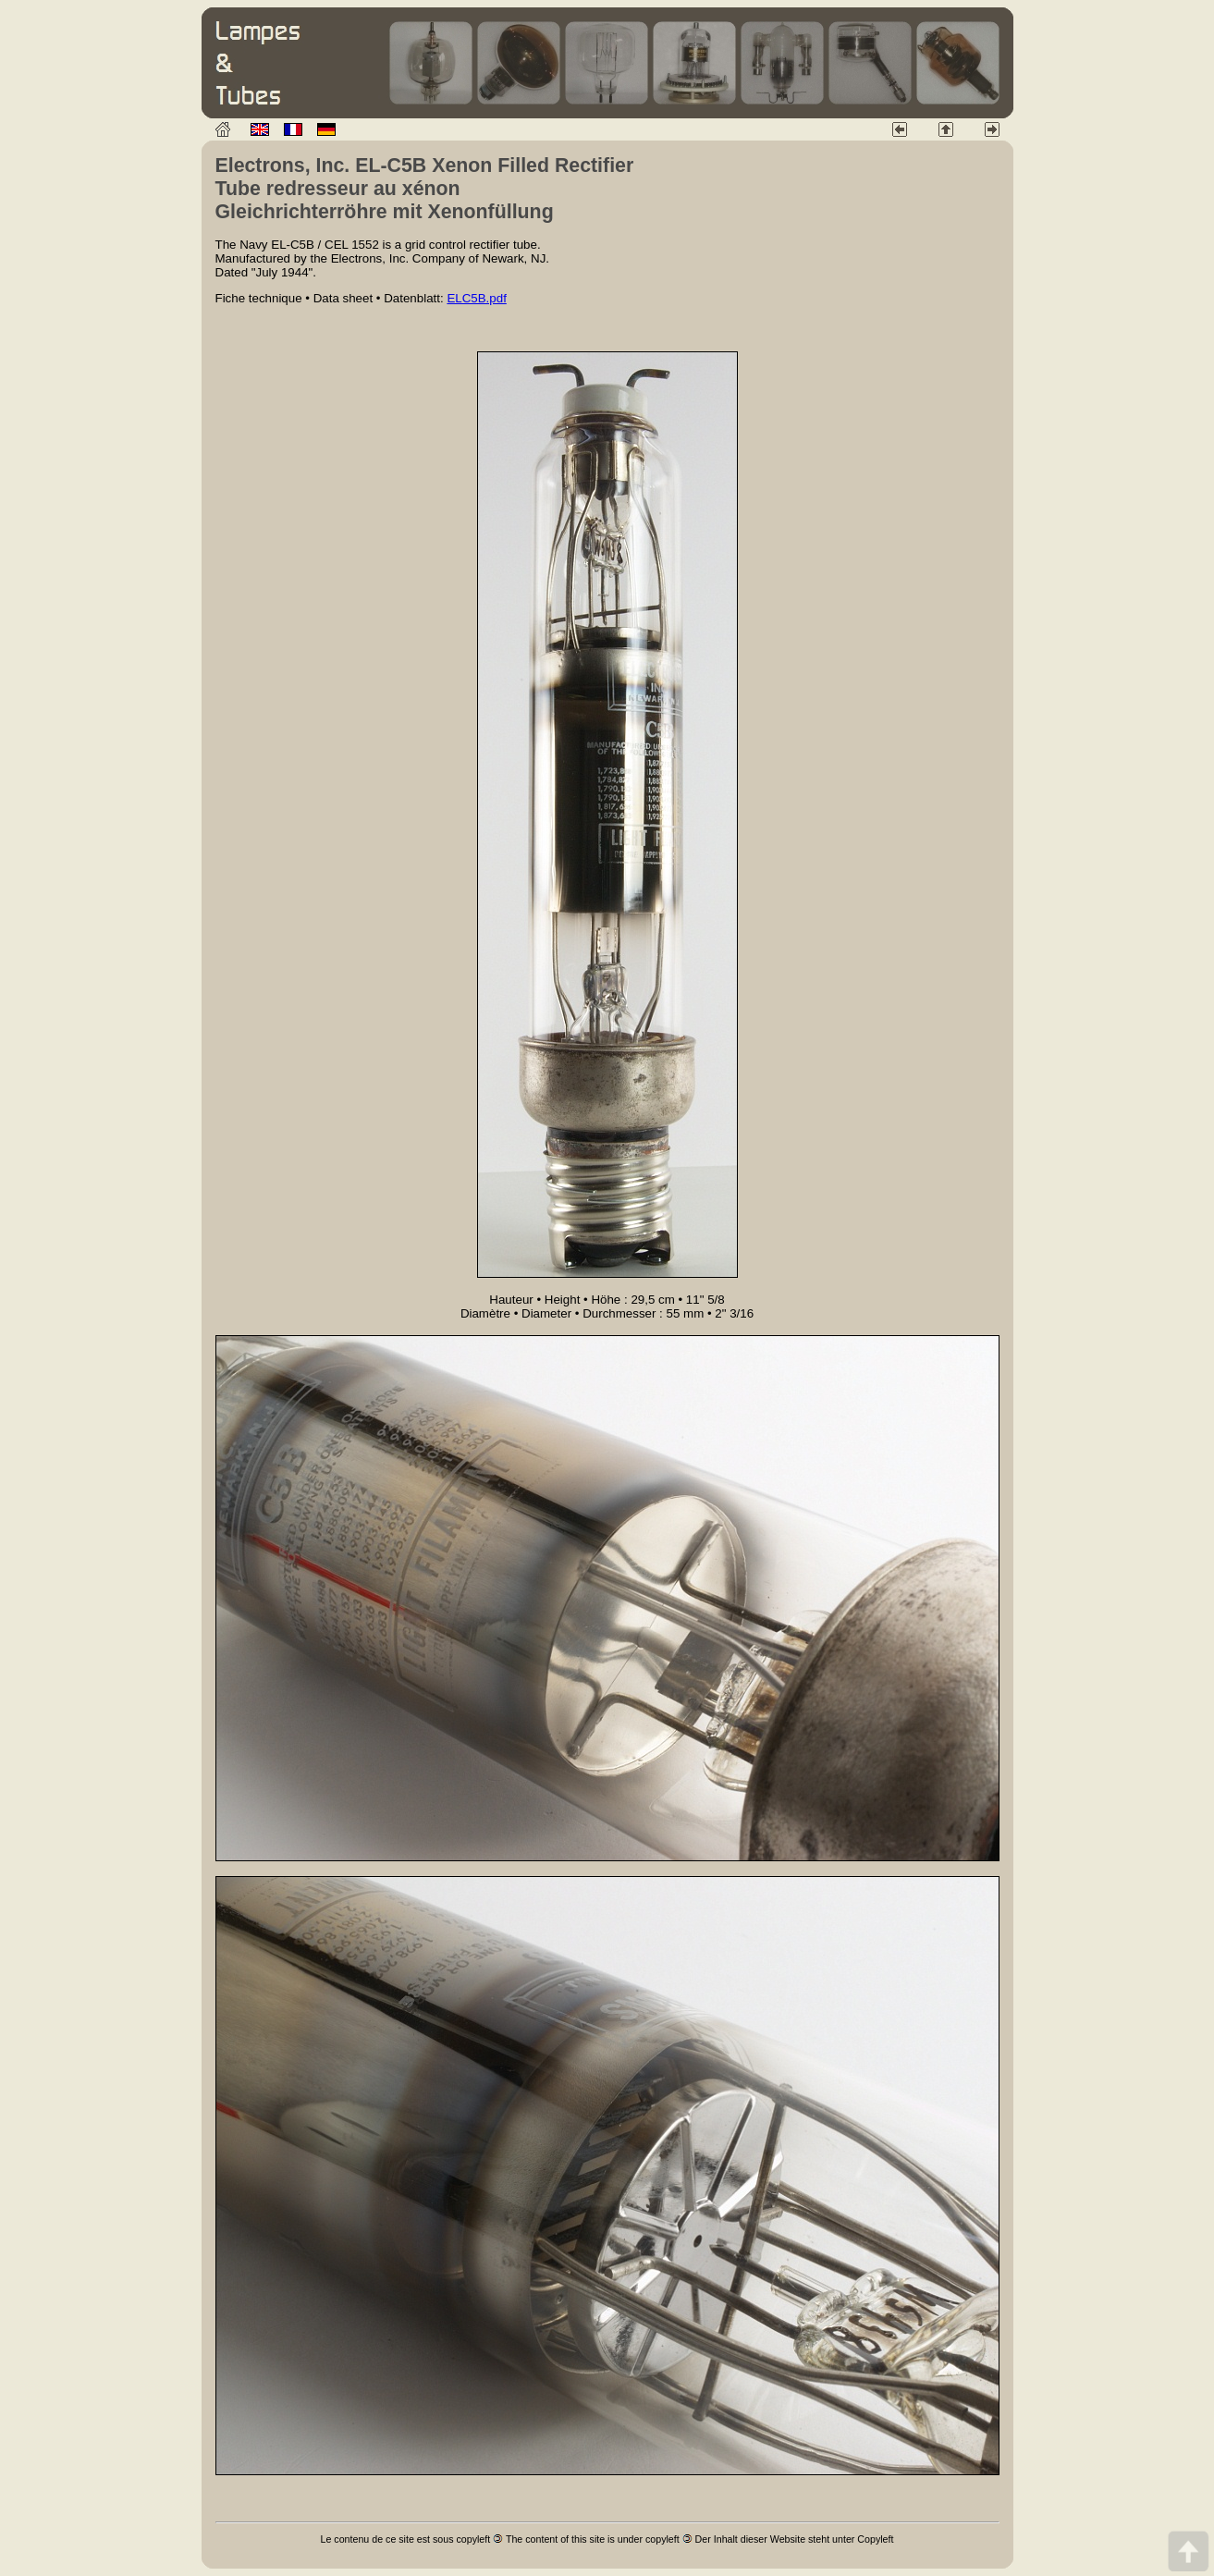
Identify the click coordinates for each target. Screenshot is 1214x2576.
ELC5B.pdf (476, 298)
